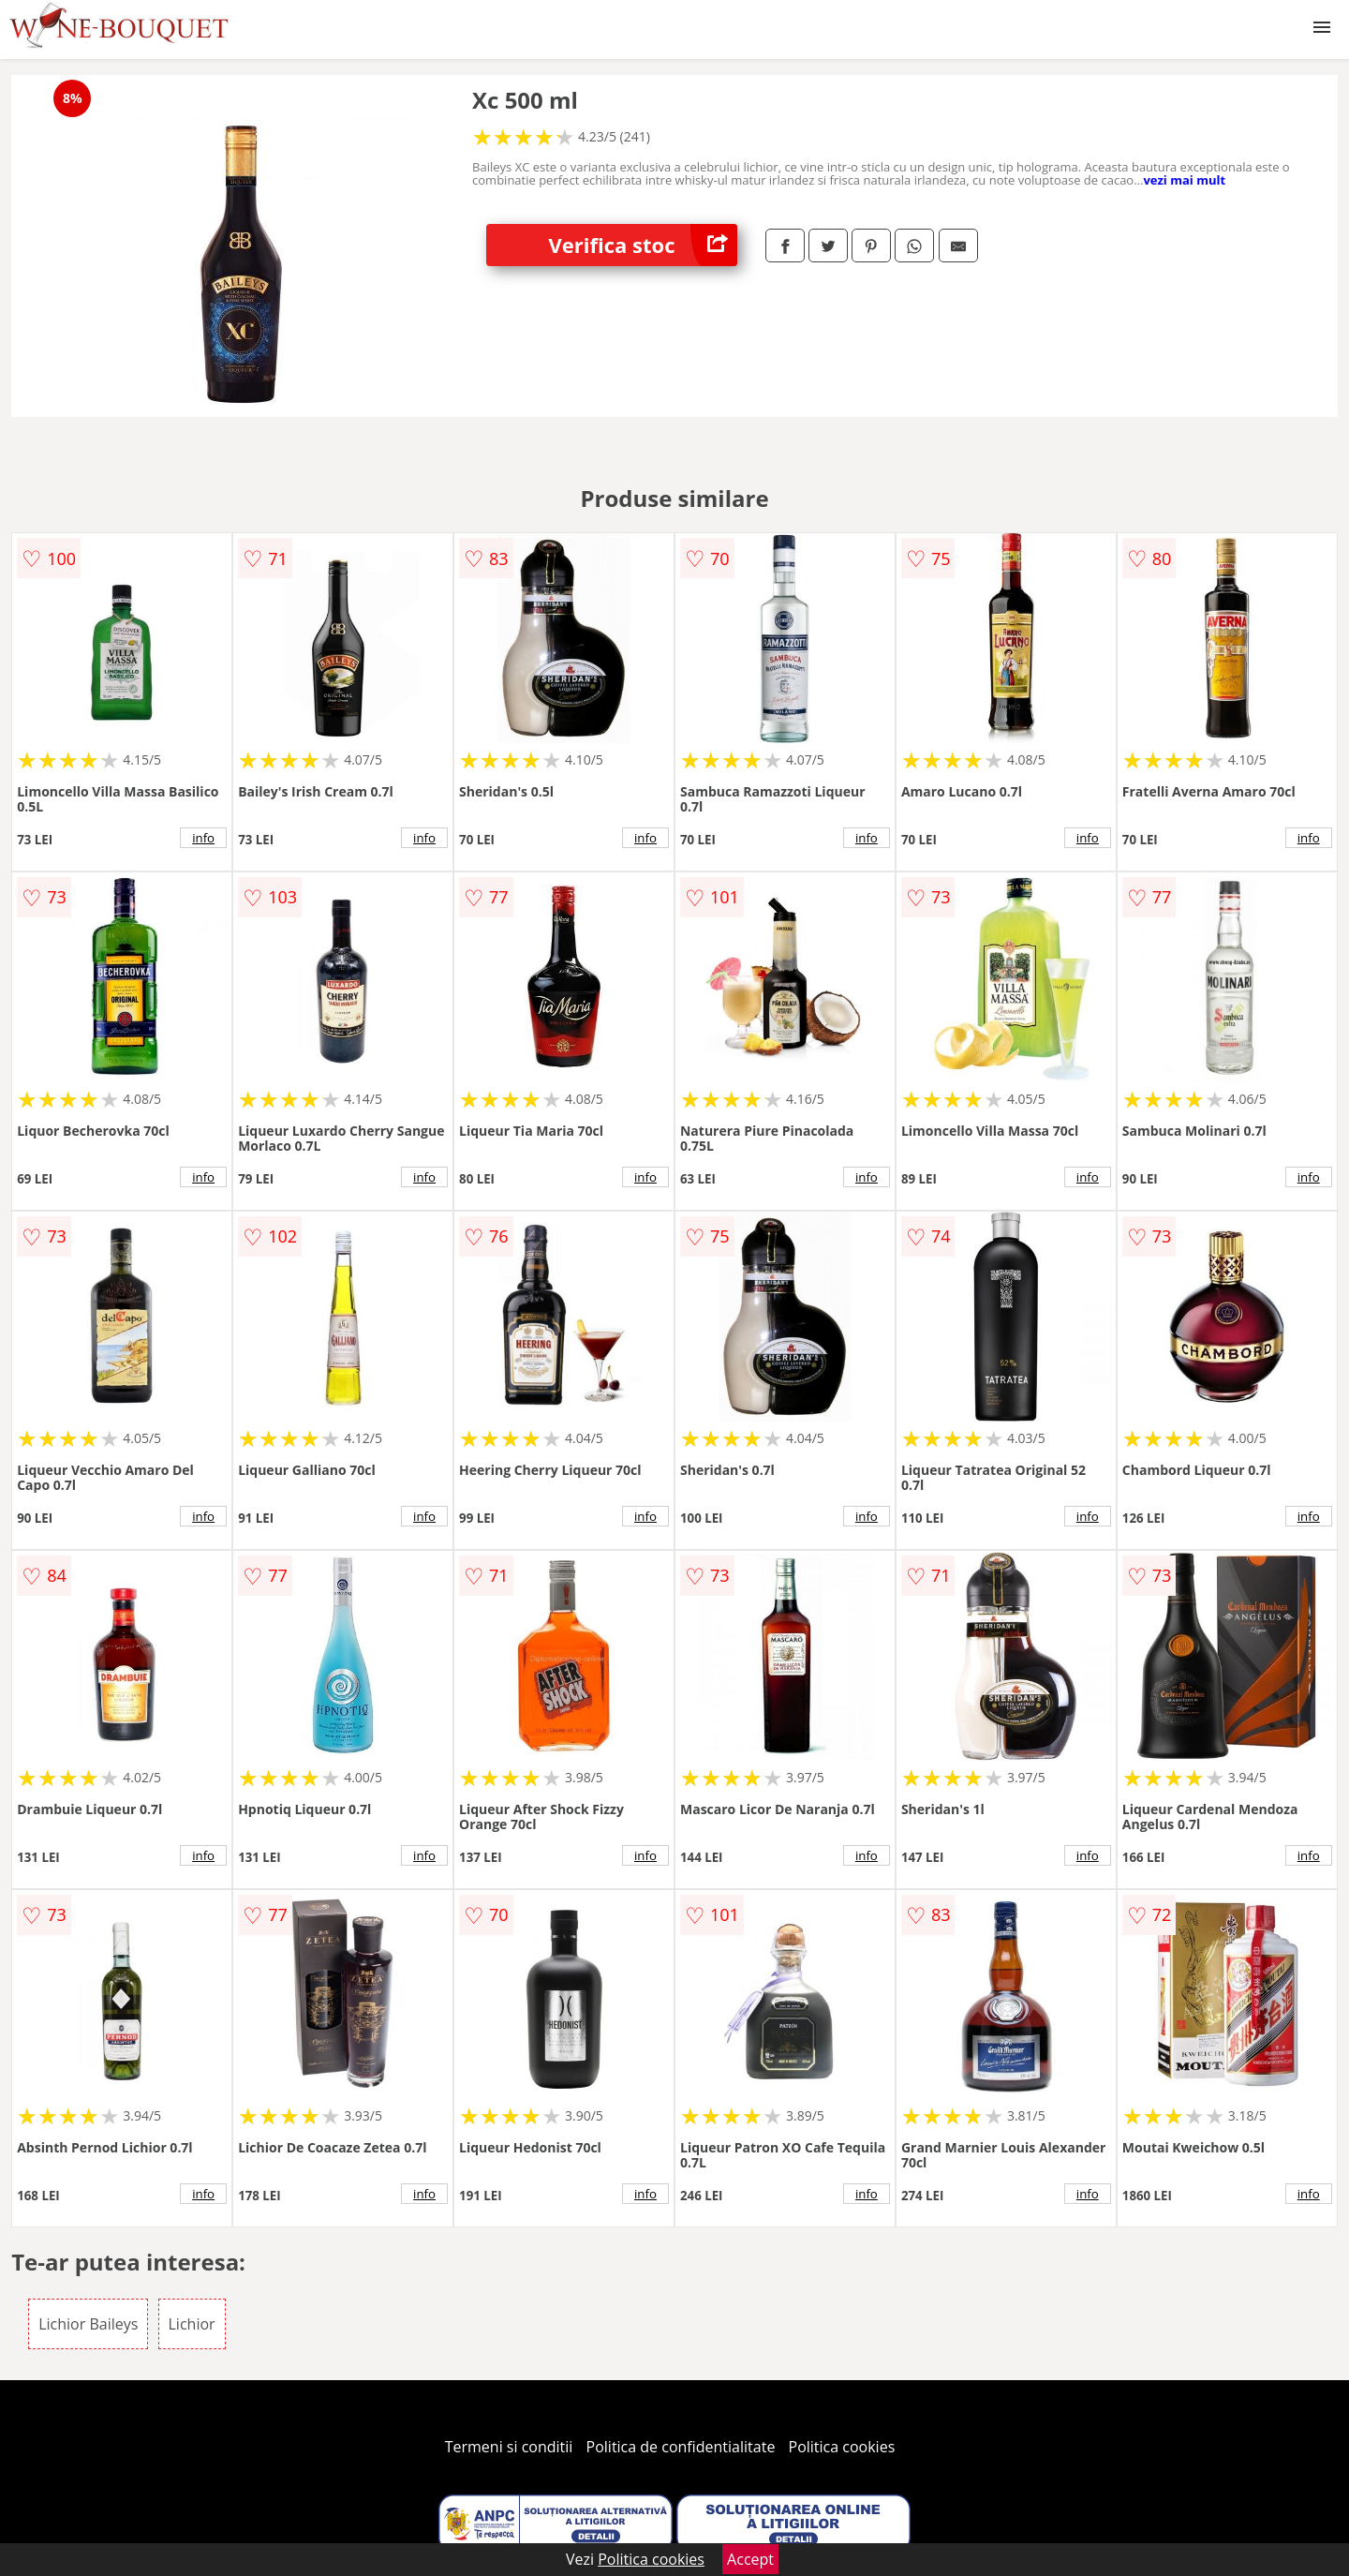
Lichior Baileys (88, 2324)
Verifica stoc (643, 245)
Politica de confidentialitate (681, 2446)
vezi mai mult (1184, 179)
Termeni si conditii (509, 2446)
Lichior (192, 2324)
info (203, 837)
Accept (750, 2559)
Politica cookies (842, 2446)
